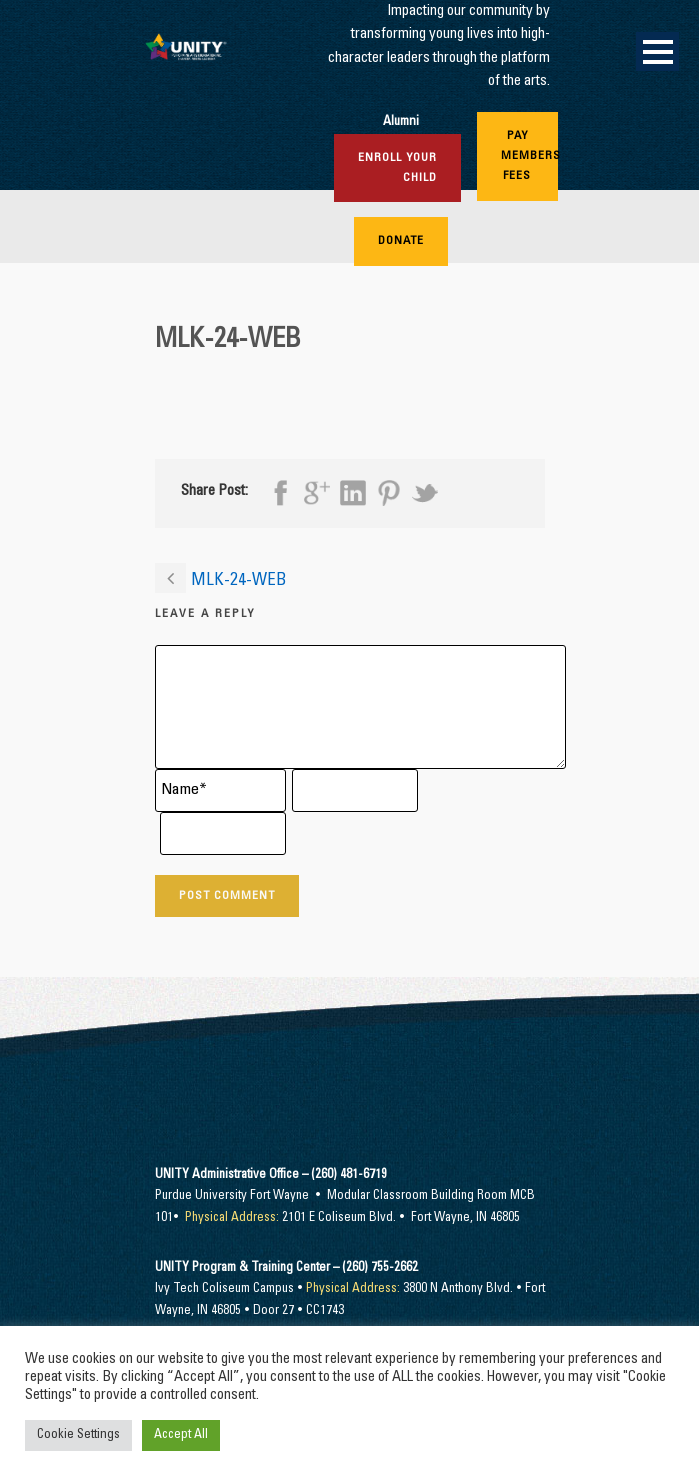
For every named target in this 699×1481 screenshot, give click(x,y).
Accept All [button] (181, 1435)
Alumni (401, 122)
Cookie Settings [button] (78, 1435)
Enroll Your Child (397, 168)
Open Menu (657, 51)
